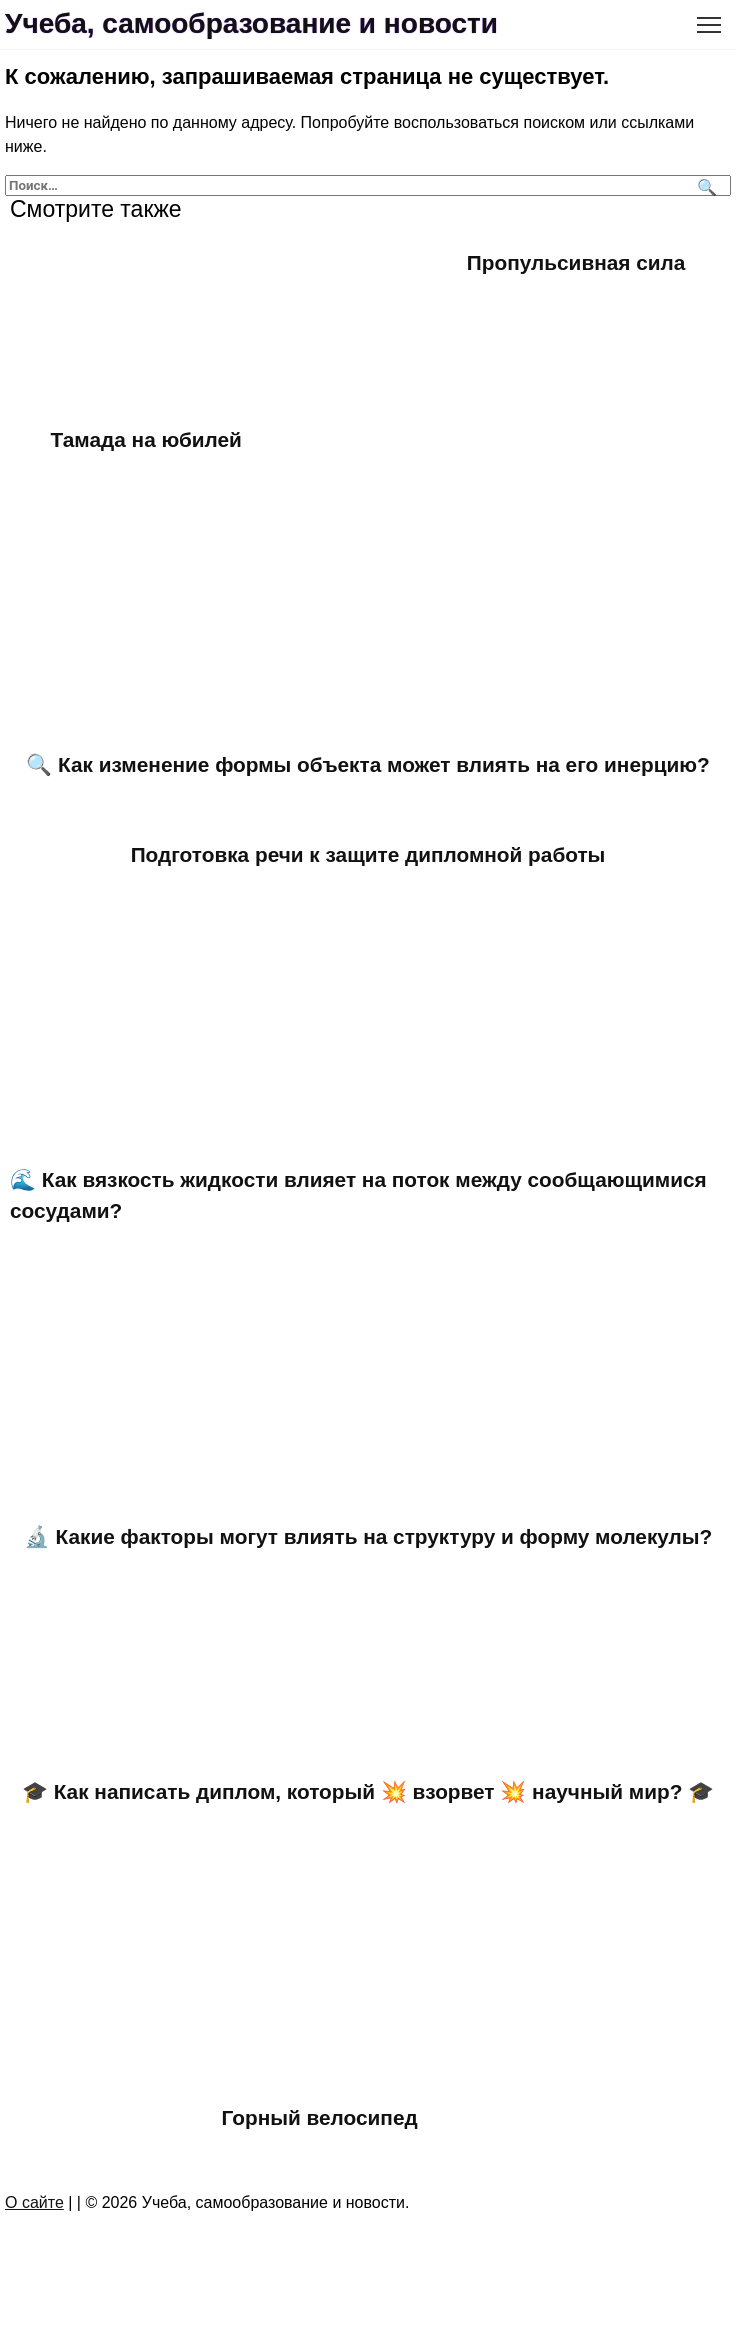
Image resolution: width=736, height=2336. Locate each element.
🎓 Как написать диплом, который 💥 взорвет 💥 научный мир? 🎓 (368, 1791)
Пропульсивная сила (576, 262)
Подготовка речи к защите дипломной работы (368, 854)
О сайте (34, 2202)
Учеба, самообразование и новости (251, 23)
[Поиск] (704, 185)
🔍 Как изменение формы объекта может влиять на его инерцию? (367, 764)
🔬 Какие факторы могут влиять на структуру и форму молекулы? (368, 1536)
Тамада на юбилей (146, 439)
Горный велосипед (320, 2117)
